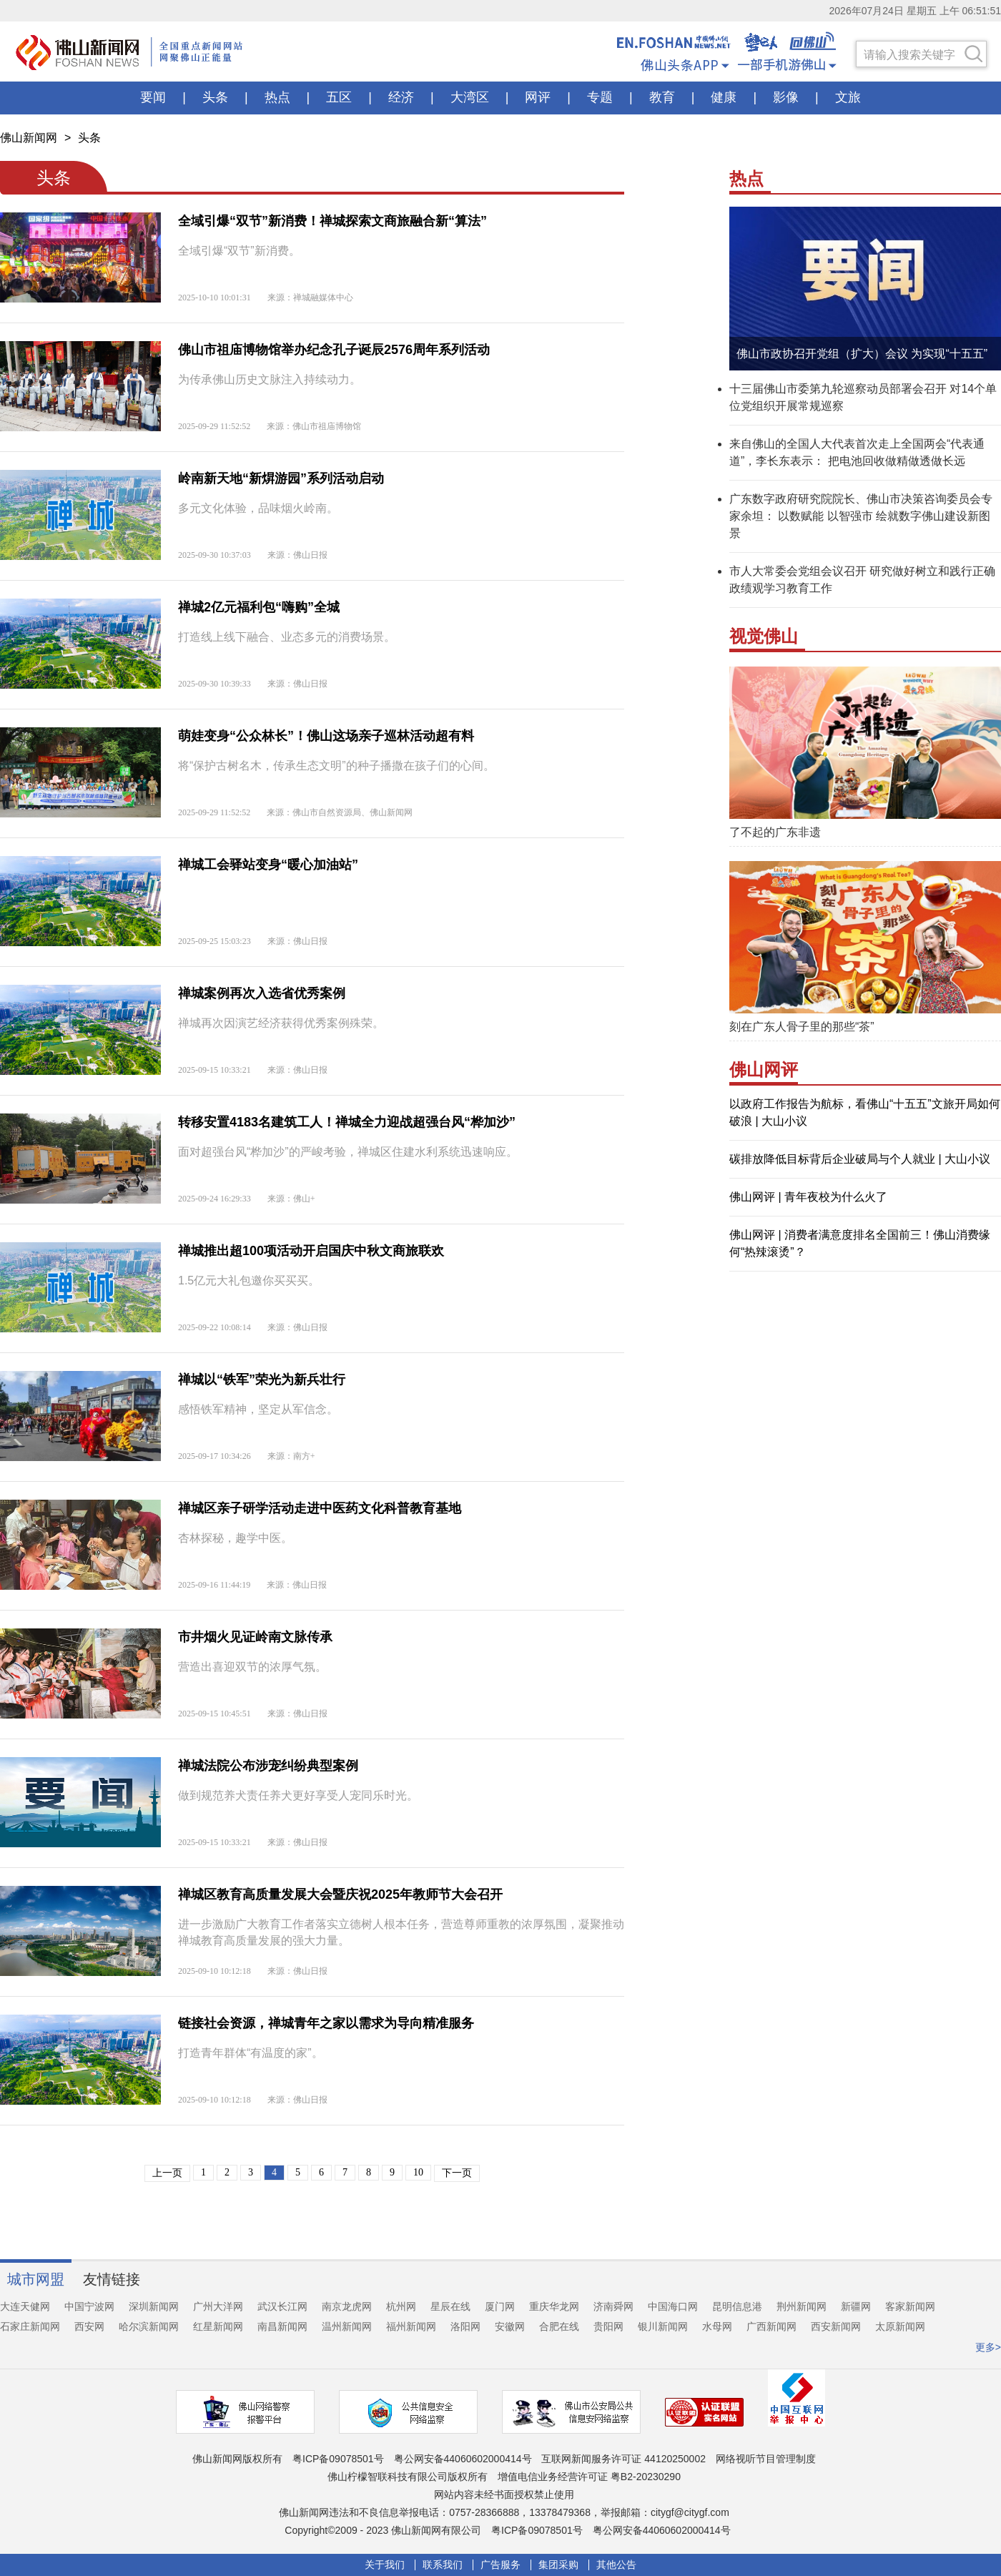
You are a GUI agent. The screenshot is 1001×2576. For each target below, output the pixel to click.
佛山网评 (763, 1069)
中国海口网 (673, 2306)
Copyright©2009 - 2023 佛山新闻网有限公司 (383, 2530)
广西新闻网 (771, 2326)
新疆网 (856, 2306)
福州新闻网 (411, 2326)
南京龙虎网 (347, 2306)
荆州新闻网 (801, 2306)
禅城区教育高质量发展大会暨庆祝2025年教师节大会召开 (340, 1894)
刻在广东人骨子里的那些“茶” (801, 1027)
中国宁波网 (89, 2306)
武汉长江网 (282, 2306)
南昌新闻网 (282, 2326)
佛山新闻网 (28, 138)
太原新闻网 (900, 2326)
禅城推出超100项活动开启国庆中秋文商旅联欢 (311, 1251)
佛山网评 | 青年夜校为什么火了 (808, 1197)
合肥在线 (559, 2326)
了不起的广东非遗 (775, 832)
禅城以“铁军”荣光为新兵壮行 (261, 1379)
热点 (746, 178)
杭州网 (401, 2306)
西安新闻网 (836, 2326)
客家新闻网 (910, 2306)
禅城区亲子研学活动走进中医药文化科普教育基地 (319, 1508)
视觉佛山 (763, 636)
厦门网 (500, 2306)
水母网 (717, 2326)
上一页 (167, 2173)
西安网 (89, 2326)
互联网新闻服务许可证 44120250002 (623, 2458)
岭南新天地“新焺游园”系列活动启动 (281, 478)
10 (418, 2172)
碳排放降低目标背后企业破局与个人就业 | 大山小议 (859, 1159)
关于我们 (385, 2565)
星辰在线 (450, 2306)
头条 (89, 138)
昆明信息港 (737, 2306)
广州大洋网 (218, 2306)
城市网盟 (35, 2279)
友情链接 (111, 2279)
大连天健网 (25, 2306)
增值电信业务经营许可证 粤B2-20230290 (589, 2476)
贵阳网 (608, 2326)
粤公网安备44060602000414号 (463, 2458)
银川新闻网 (663, 2326)
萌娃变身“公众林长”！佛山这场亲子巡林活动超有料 (326, 736)
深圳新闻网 (154, 2306)
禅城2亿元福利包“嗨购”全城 (259, 607)
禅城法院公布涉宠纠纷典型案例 (268, 1766)
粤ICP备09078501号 (338, 2458)
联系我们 (443, 2565)
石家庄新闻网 (30, 2326)
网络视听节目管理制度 (766, 2458)
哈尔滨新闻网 (149, 2326)
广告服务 (500, 2565)
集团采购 (558, 2565)
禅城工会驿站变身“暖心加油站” (268, 864)
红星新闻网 (218, 2326)
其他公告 (616, 2565)
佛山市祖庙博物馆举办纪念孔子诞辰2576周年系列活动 (334, 350)
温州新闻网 (347, 2326)
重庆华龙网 (554, 2306)
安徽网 (510, 2326)
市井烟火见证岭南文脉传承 (255, 1637)
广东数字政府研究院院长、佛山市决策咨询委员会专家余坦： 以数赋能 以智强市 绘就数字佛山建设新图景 (860, 516)
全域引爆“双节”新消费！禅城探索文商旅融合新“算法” (332, 221)
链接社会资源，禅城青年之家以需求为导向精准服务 (326, 2023)
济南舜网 (613, 2306)
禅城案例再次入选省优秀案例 (261, 993)
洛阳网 (465, 2326)
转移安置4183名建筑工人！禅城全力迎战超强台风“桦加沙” (347, 1122)
